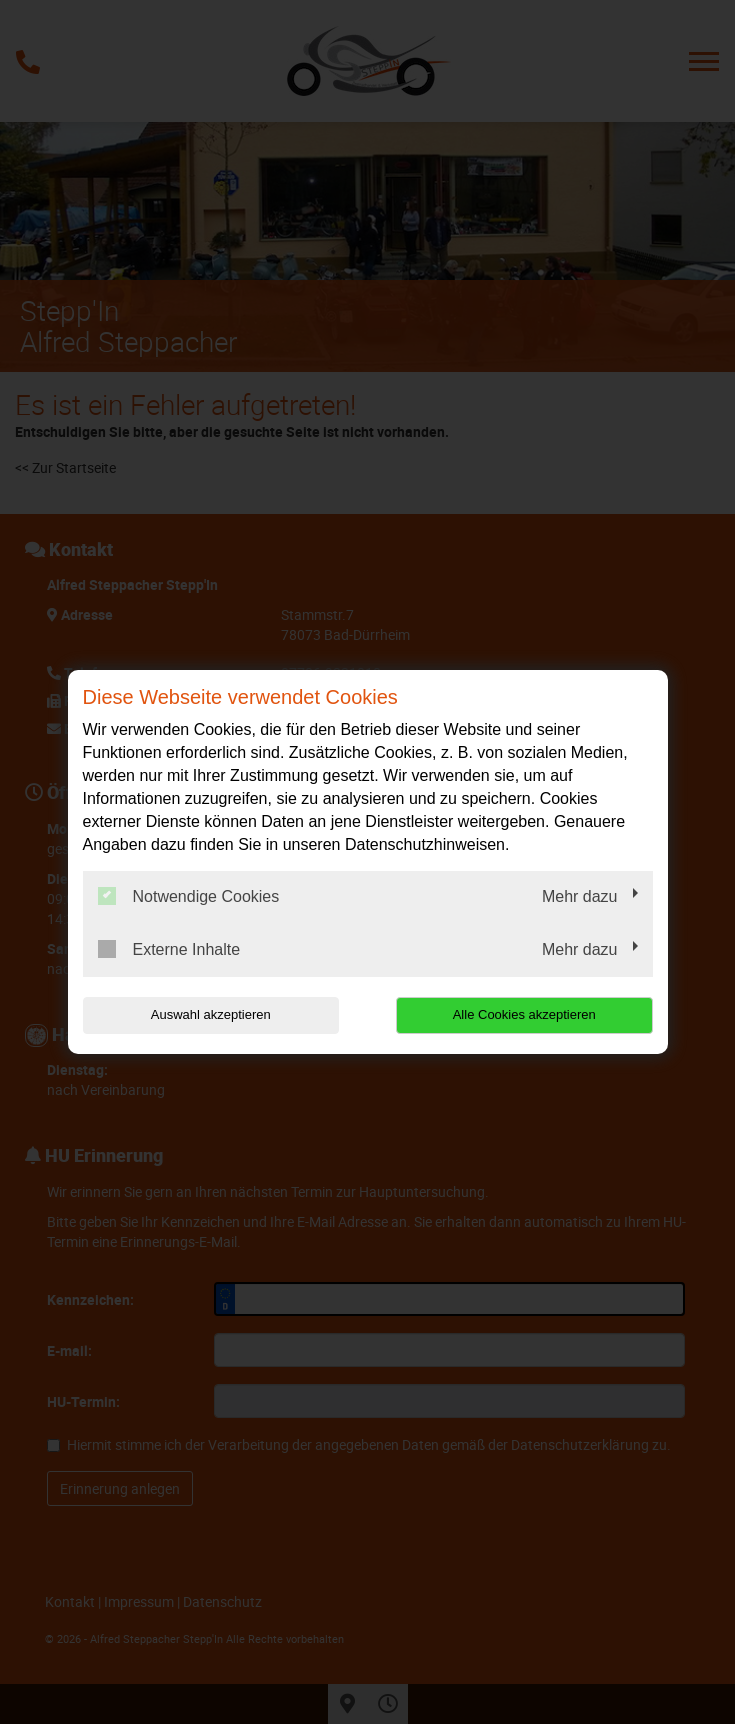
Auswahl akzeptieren (211, 1014)
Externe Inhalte (169, 949)
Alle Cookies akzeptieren (524, 1014)
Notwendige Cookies (189, 896)
